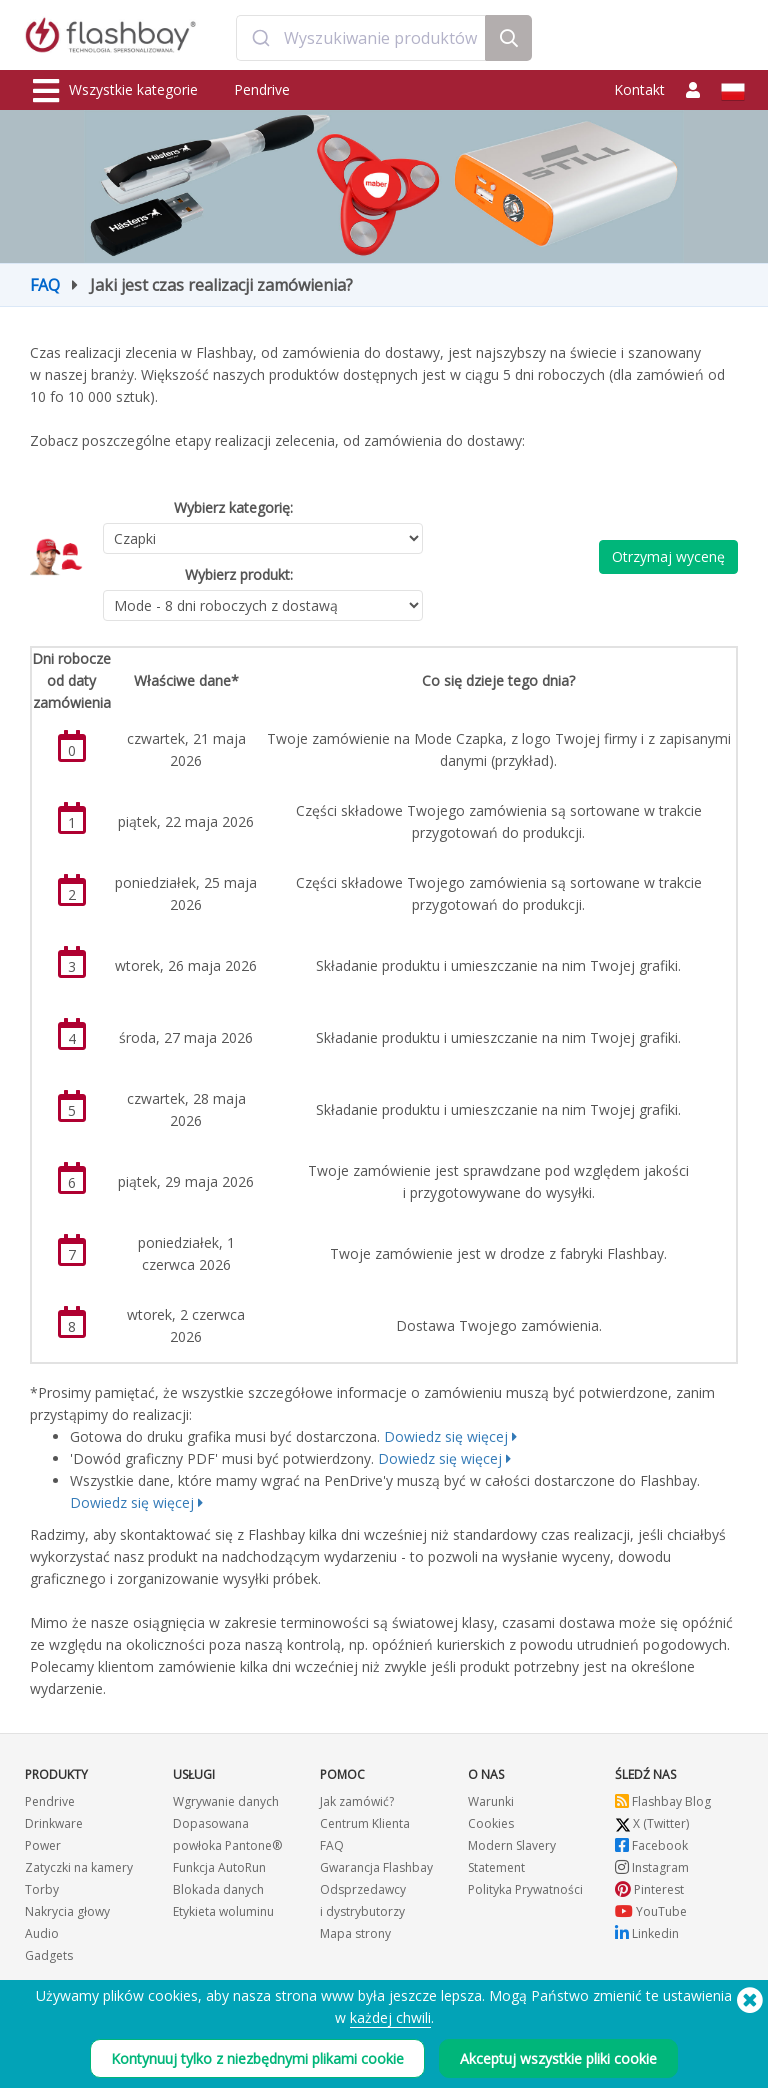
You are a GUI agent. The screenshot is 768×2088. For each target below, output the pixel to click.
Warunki (491, 1801)
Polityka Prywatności (525, 1889)
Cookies (491, 1823)
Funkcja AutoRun (219, 1867)
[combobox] (360, 38)
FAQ (45, 285)
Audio (42, 1933)
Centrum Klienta (365, 1823)
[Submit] (260, 38)
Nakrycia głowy (67, 1911)
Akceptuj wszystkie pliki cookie (558, 2058)
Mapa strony (355, 1933)
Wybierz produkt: (239, 574)
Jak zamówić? (357, 1801)
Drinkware (54, 1823)
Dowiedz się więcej (446, 1436)
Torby (42, 1889)
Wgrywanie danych (226, 1801)
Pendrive (262, 89)
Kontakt (639, 89)
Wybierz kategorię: (233, 507)
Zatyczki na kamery (79, 1867)
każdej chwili (390, 2017)
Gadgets (49, 1955)
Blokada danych (218, 1889)
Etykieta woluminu (223, 1911)
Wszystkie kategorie (115, 91)
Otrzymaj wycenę (668, 556)
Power (43, 1845)
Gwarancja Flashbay (376, 1867)
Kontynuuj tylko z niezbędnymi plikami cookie (257, 2058)
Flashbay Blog (663, 1801)
